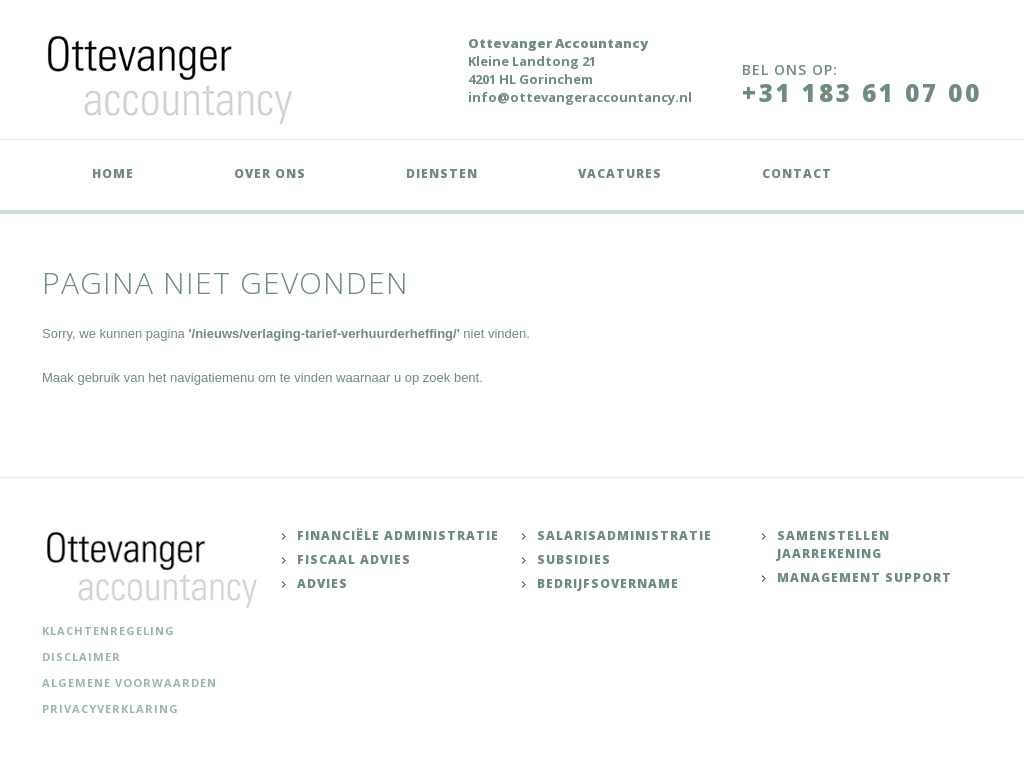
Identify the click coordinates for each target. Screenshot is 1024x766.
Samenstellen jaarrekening (833, 544)
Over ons (270, 173)
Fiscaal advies (354, 559)
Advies (322, 583)
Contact (797, 173)
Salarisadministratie (624, 535)
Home (113, 173)
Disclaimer (81, 656)
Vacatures (620, 173)
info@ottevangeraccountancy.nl (580, 97)
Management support (864, 577)
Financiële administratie (398, 535)
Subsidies (574, 559)
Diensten (442, 173)
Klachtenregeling (108, 630)
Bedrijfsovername (608, 583)
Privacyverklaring (110, 708)
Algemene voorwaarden (129, 682)
